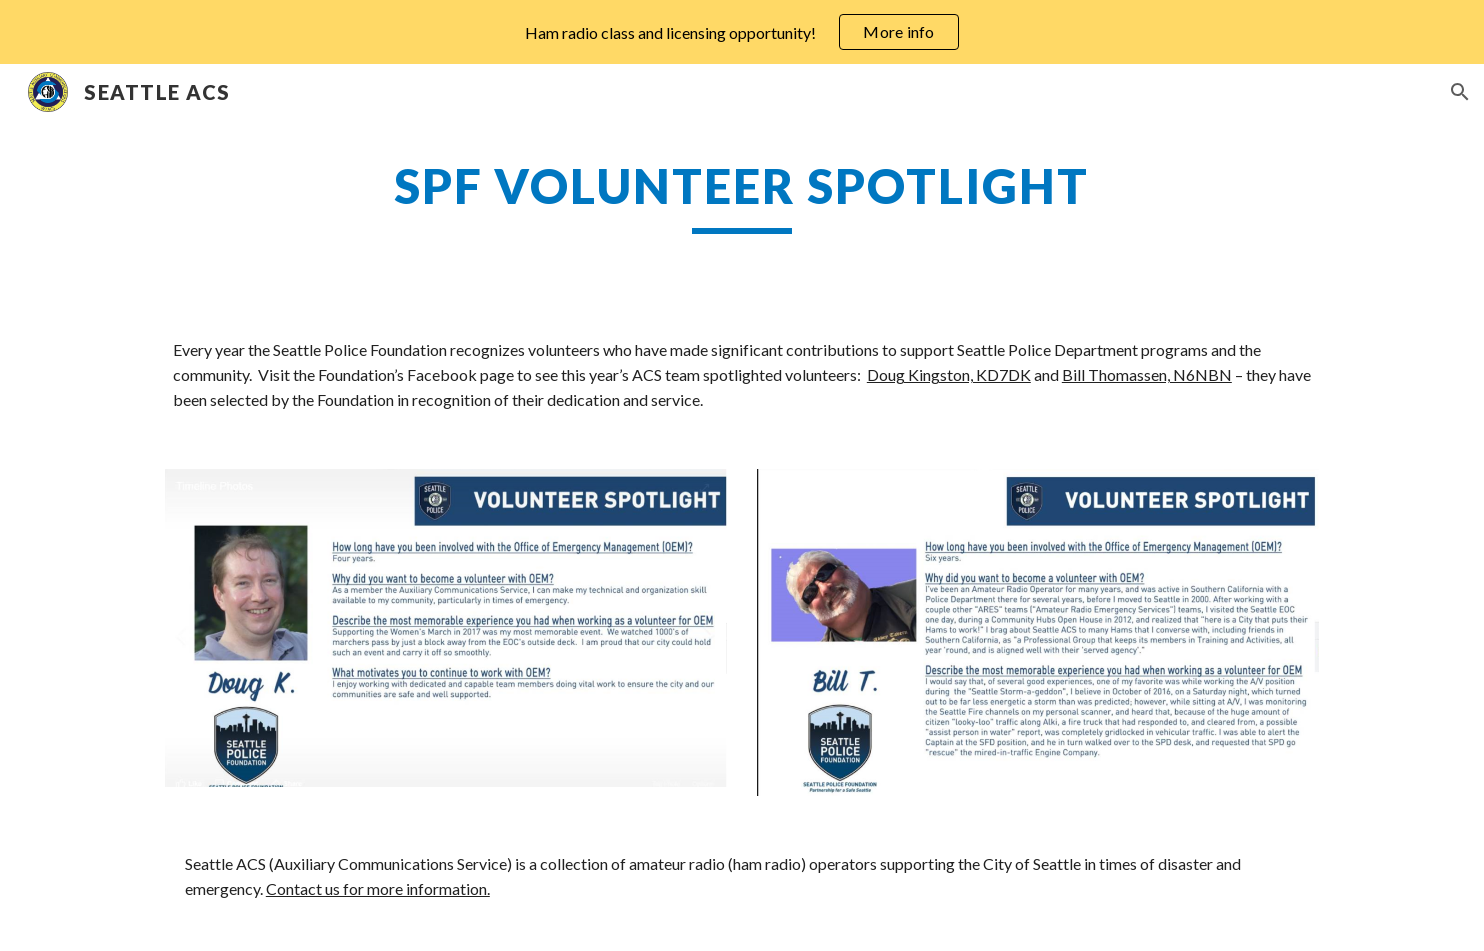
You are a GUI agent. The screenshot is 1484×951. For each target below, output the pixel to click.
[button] (1460, 92)
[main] (742, 195)
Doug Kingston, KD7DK (949, 374)
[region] (742, 32)
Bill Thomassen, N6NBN (1147, 374)
